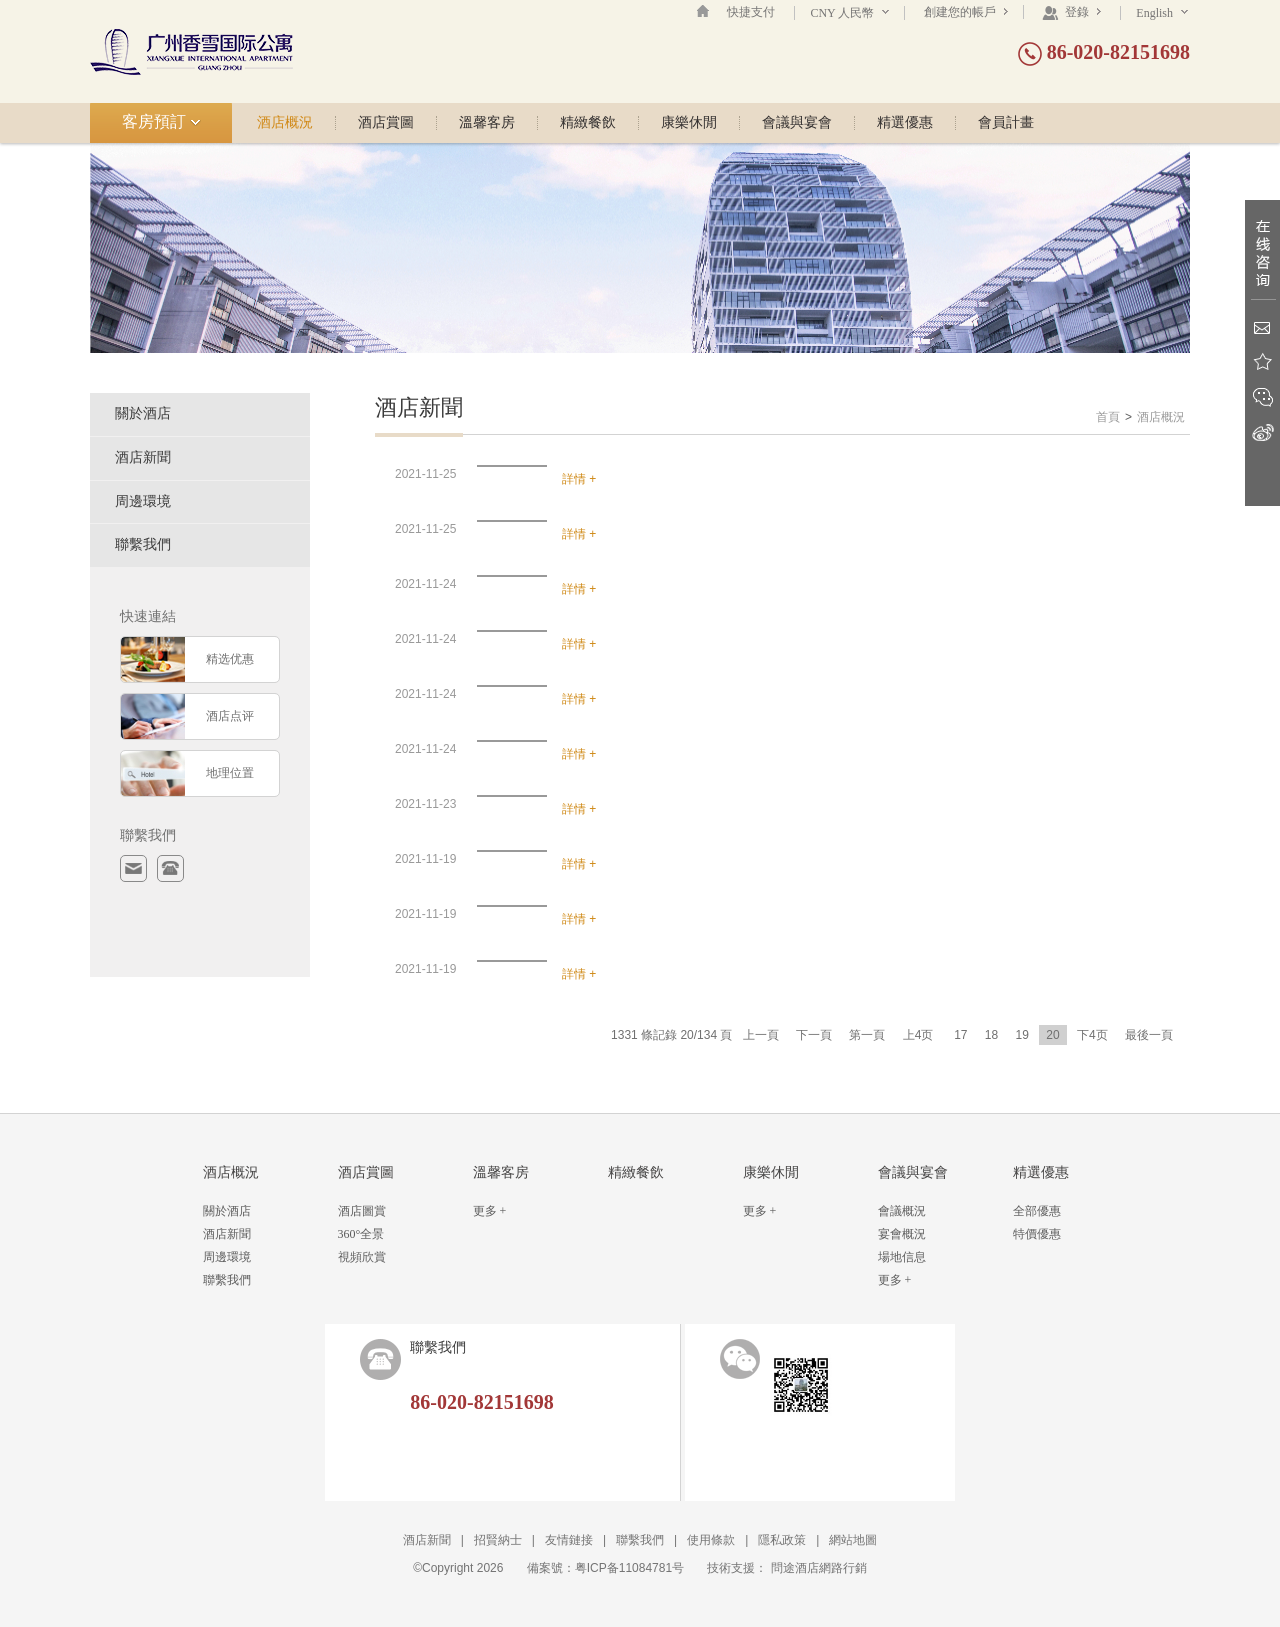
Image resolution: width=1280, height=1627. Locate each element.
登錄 (1071, 12)
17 (960, 1035)
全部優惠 (1037, 1211)
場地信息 (902, 1257)
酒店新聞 (143, 457)
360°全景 (361, 1234)
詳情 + (579, 479)
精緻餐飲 (588, 123)
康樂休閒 (689, 123)
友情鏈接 (569, 1540)
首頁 (1108, 417)
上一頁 (761, 1035)
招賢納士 (498, 1540)
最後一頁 (1149, 1035)
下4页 (1092, 1035)
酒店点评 (230, 716)
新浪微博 (1262, 432)
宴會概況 (902, 1234)
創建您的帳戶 (966, 12)
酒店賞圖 (386, 123)
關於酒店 (143, 413)
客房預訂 (161, 121)
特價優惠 (1037, 1234)
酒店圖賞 (362, 1211)
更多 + (490, 1211)
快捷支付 (751, 12)
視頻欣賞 (362, 1257)
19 (1022, 1035)
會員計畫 (1006, 123)
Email (1262, 327)
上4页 (918, 1035)
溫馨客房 (487, 123)
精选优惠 (230, 659)
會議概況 (902, 1211)
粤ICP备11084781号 (629, 1568)
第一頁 (867, 1035)
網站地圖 (853, 1540)
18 (991, 1035)
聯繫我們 (143, 544)
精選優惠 (905, 123)
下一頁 (814, 1035)
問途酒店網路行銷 (819, 1568)
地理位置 (230, 773)
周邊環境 (143, 501)
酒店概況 (285, 123)
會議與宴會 (797, 123)
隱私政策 (782, 1540)
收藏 (1262, 362)
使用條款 (711, 1540)
